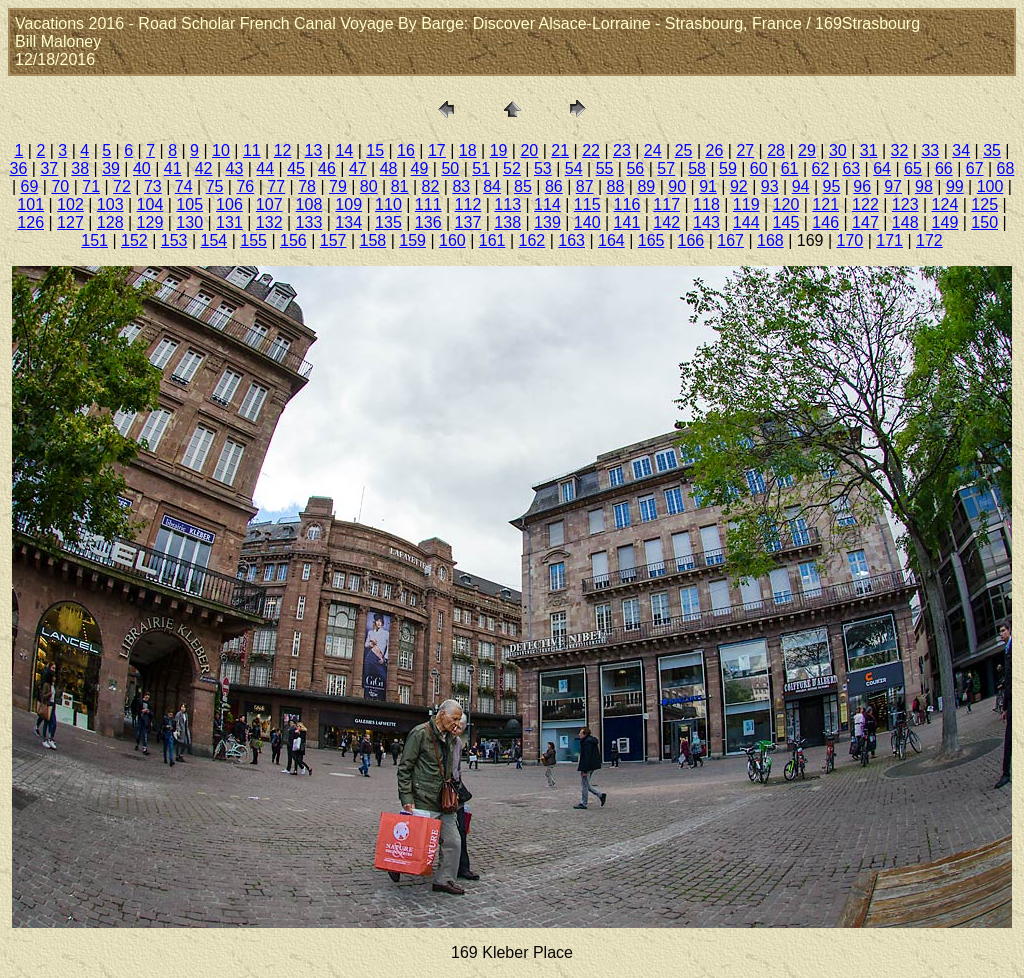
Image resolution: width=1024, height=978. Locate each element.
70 (60, 186)
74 (184, 186)
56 (635, 168)
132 (269, 222)
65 (913, 168)
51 (481, 168)
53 (543, 168)
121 (825, 204)
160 (452, 240)
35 (992, 150)
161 (492, 240)
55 (605, 168)
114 (547, 204)
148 (905, 222)
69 (30, 186)
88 (616, 186)
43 (235, 168)
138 (507, 222)
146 (825, 222)
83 (461, 186)
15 (375, 150)
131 (229, 222)
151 (94, 240)
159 (412, 240)
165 (651, 240)
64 (882, 168)
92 (739, 186)
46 (327, 168)
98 (924, 186)
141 (627, 222)
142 (666, 222)
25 (684, 150)
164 (611, 240)
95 (832, 186)
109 (348, 204)
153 (174, 240)
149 (945, 222)
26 (715, 150)
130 (189, 222)
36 (19, 168)
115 (587, 204)
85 (523, 186)
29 (807, 150)
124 (945, 204)
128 (110, 222)
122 (865, 204)
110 (388, 204)
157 (333, 240)
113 (507, 204)
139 (547, 222)
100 (990, 186)
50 (450, 168)
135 (388, 222)
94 (801, 186)
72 (122, 186)
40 (142, 168)
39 (111, 168)
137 (468, 222)
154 (214, 240)
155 (253, 240)
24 (653, 150)
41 (173, 168)
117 (666, 204)
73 (153, 186)
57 (666, 168)
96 (862, 186)
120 (786, 204)
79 (338, 186)
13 (314, 150)
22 (591, 150)
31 (869, 150)
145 (786, 222)
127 (70, 222)
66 (944, 168)
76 (245, 186)
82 (431, 186)
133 (309, 222)
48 (389, 168)
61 (790, 168)
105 (189, 204)
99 (955, 186)
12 (283, 150)
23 (622, 150)
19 (499, 150)
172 (929, 240)
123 (905, 204)
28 (776, 150)
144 (746, 222)
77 (276, 186)
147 (865, 222)
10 (221, 150)
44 (265, 168)
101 (30, 204)
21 (560, 150)
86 (554, 186)
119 (746, 204)
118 (706, 204)
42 (204, 168)
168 (770, 240)
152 (134, 240)
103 (110, 204)
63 (851, 168)
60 (759, 168)
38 (80, 168)
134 (348, 222)
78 (307, 186)
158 (373, 240)
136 (428, 222)
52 (512, 168)
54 (574, 168)
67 (975, 168)
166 (691, 240)
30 (838, 150)
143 (706, 222)
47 (358, 168)
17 (437, 150)
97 (893, 186)
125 (984, 204)
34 (961, 150)
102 (70, 204)
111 (428, 204)
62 (821, 168)
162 (532, 240)
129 (150, 222)
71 (91, 186)
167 (730, 240)
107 (269, 204)
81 (400, 186)
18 (468, 150)
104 (150, 204)
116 (627, 204)
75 (215, 186)
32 (900, 150)
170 (850, 240)
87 (585, 186)
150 (984, 222)
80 (369, 186)
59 (728, 168)
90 (677, 186)
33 (930, 150)
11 (252, 150)
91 (708, 186)
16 (406, 150)
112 (468, 204)
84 (492, 186)
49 (420, 168)
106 (229, 204)
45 (296, 168)
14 (344, 150)
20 (529, 150)
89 (646, 186)
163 (571, 240)
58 (697, 168)
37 (49, 168)
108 (309, 204)
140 (587, 222)
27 (745, 150)
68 (1006, 168)
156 (293, 240)
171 (889, 240)
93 (770, 186)
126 (30, 222)
